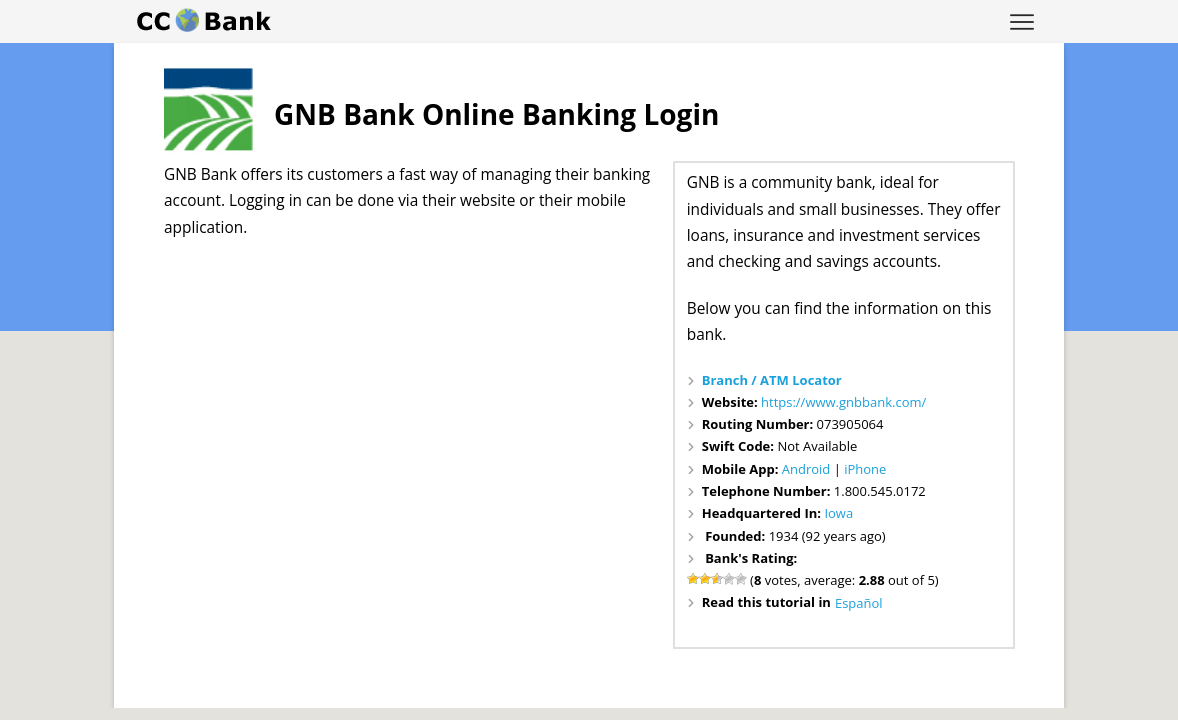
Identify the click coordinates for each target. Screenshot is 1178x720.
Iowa (838, 513)
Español (859, 603)
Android (806, 469)
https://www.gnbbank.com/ (843, 402)
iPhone (865, 469)
